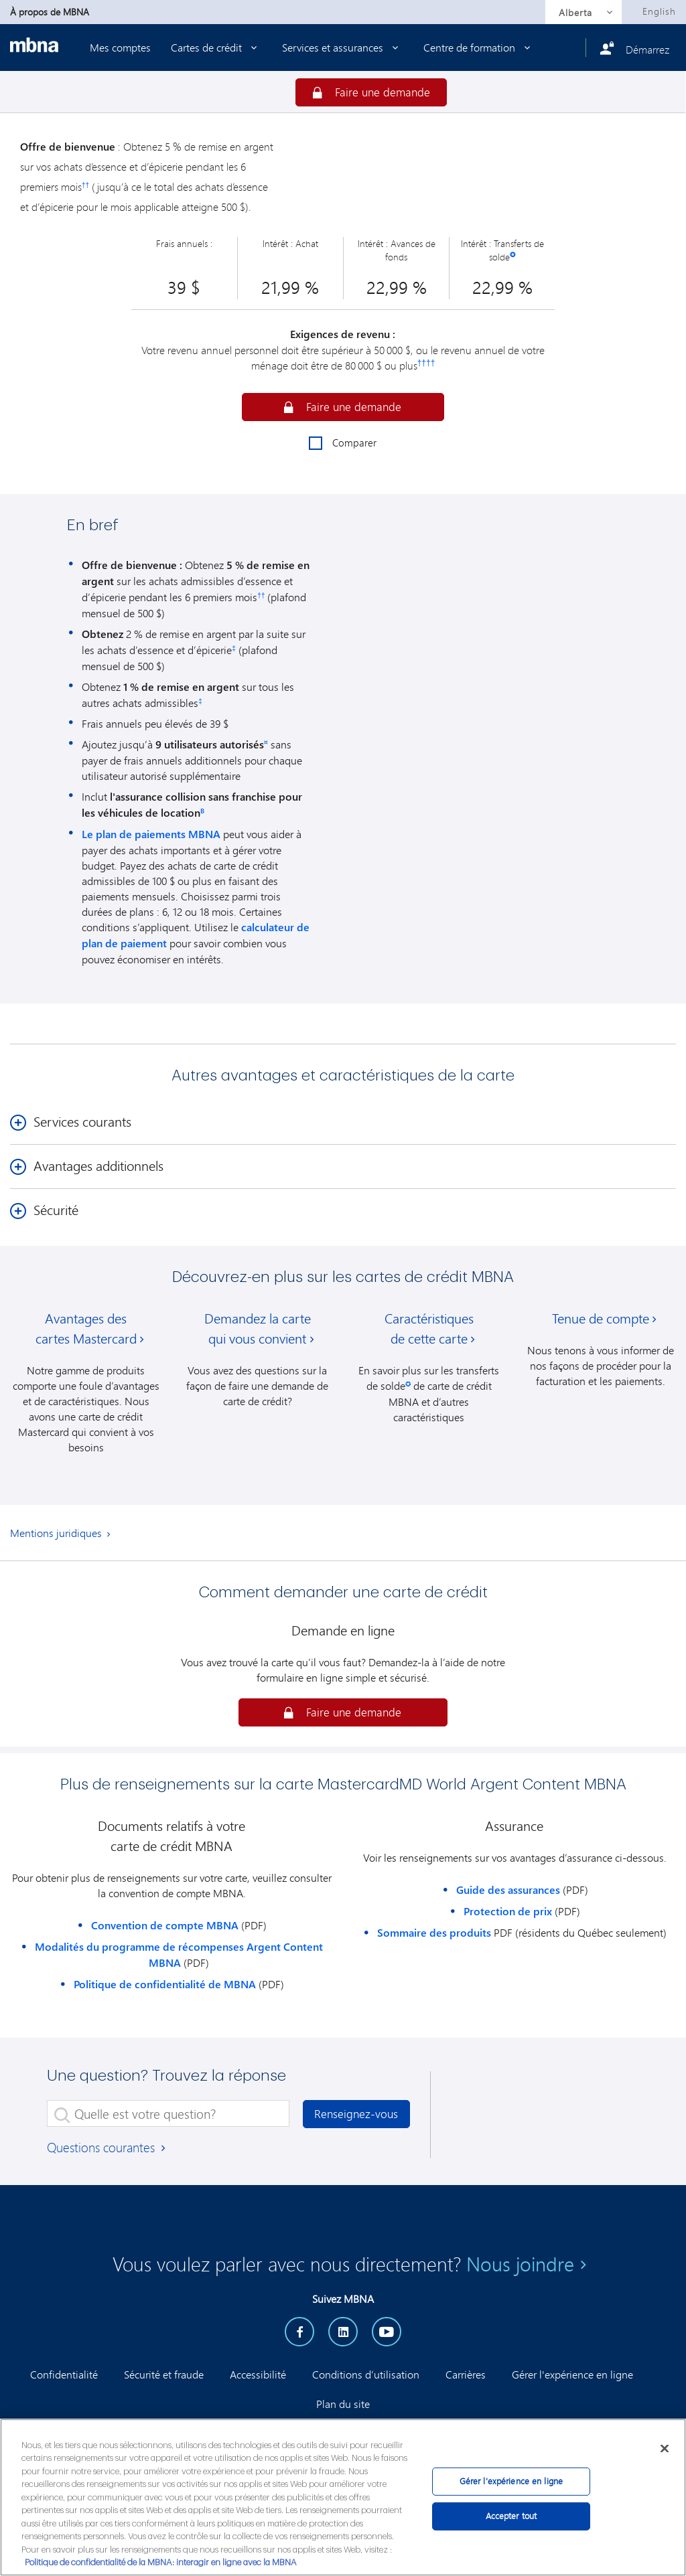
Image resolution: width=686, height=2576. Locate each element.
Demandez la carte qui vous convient (257, 1328)
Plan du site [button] (343, 2403)
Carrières (465, 2374)
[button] (342, 407)
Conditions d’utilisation (365, 2374)
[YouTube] (386, 2331)
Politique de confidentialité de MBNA (165, 1984)
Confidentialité (64, 2374)
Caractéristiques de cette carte (429, 1328)
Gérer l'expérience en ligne (572, 2374)
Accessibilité (258, 2374)
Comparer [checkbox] (342, 443)
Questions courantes (107, 2147)
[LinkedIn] (343, 2331)
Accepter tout (511, 2516)
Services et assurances (342, 47)
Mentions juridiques (56, 1532)
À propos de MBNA (49, 12)
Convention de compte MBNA (164, 1925)
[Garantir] (371, 92)
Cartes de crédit (216, 47)
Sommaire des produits (434, 1933)
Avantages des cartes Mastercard (86, 1328)
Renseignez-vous (356, 2113)
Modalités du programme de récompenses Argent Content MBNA (179, 1955)
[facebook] (299, 2331)
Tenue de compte (600, 1318)
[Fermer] (664, 2448)
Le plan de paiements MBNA (151, 834)
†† (85, 184)
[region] (343, 2497)
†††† (426, 362)
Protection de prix (508, 1911)
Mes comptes (120, 47)
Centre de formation (479, 47)
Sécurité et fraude (164, 2374)
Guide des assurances (508, 1890)
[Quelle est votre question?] (168, 2113)
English (659, 11)
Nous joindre (520, 2264)
